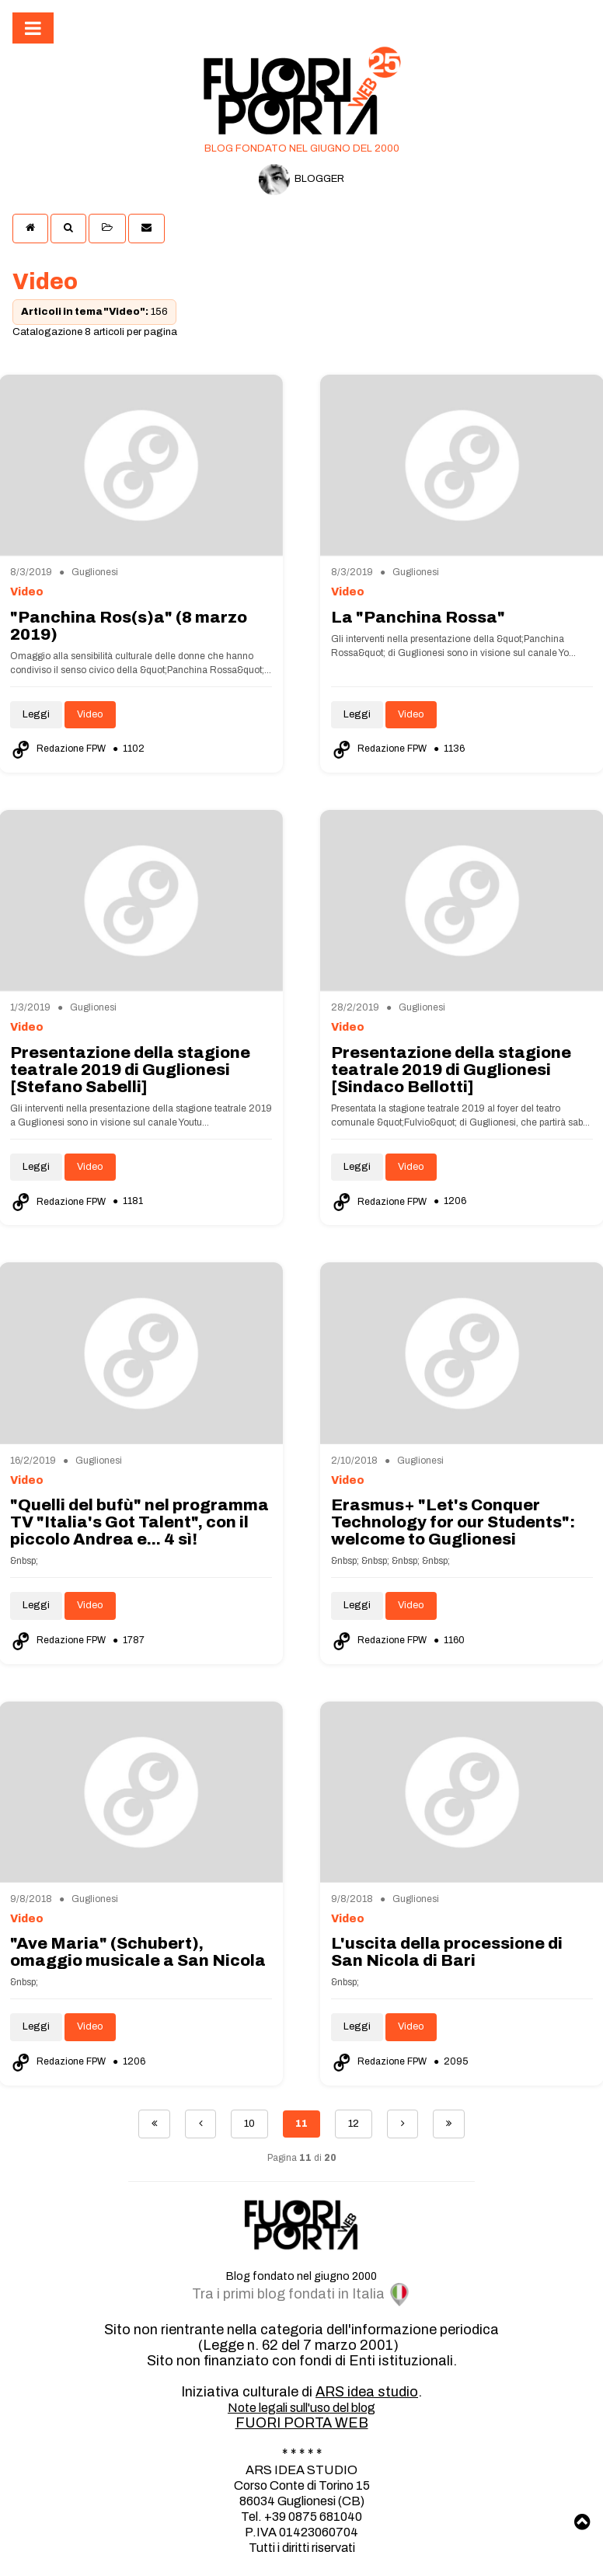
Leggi (36, 714)
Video (90, 714)
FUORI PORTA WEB (301, 2423)
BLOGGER (301, 179)
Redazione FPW (59, 748)
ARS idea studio (366, 2392)
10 (249, 2123)
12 (353, 2123)
